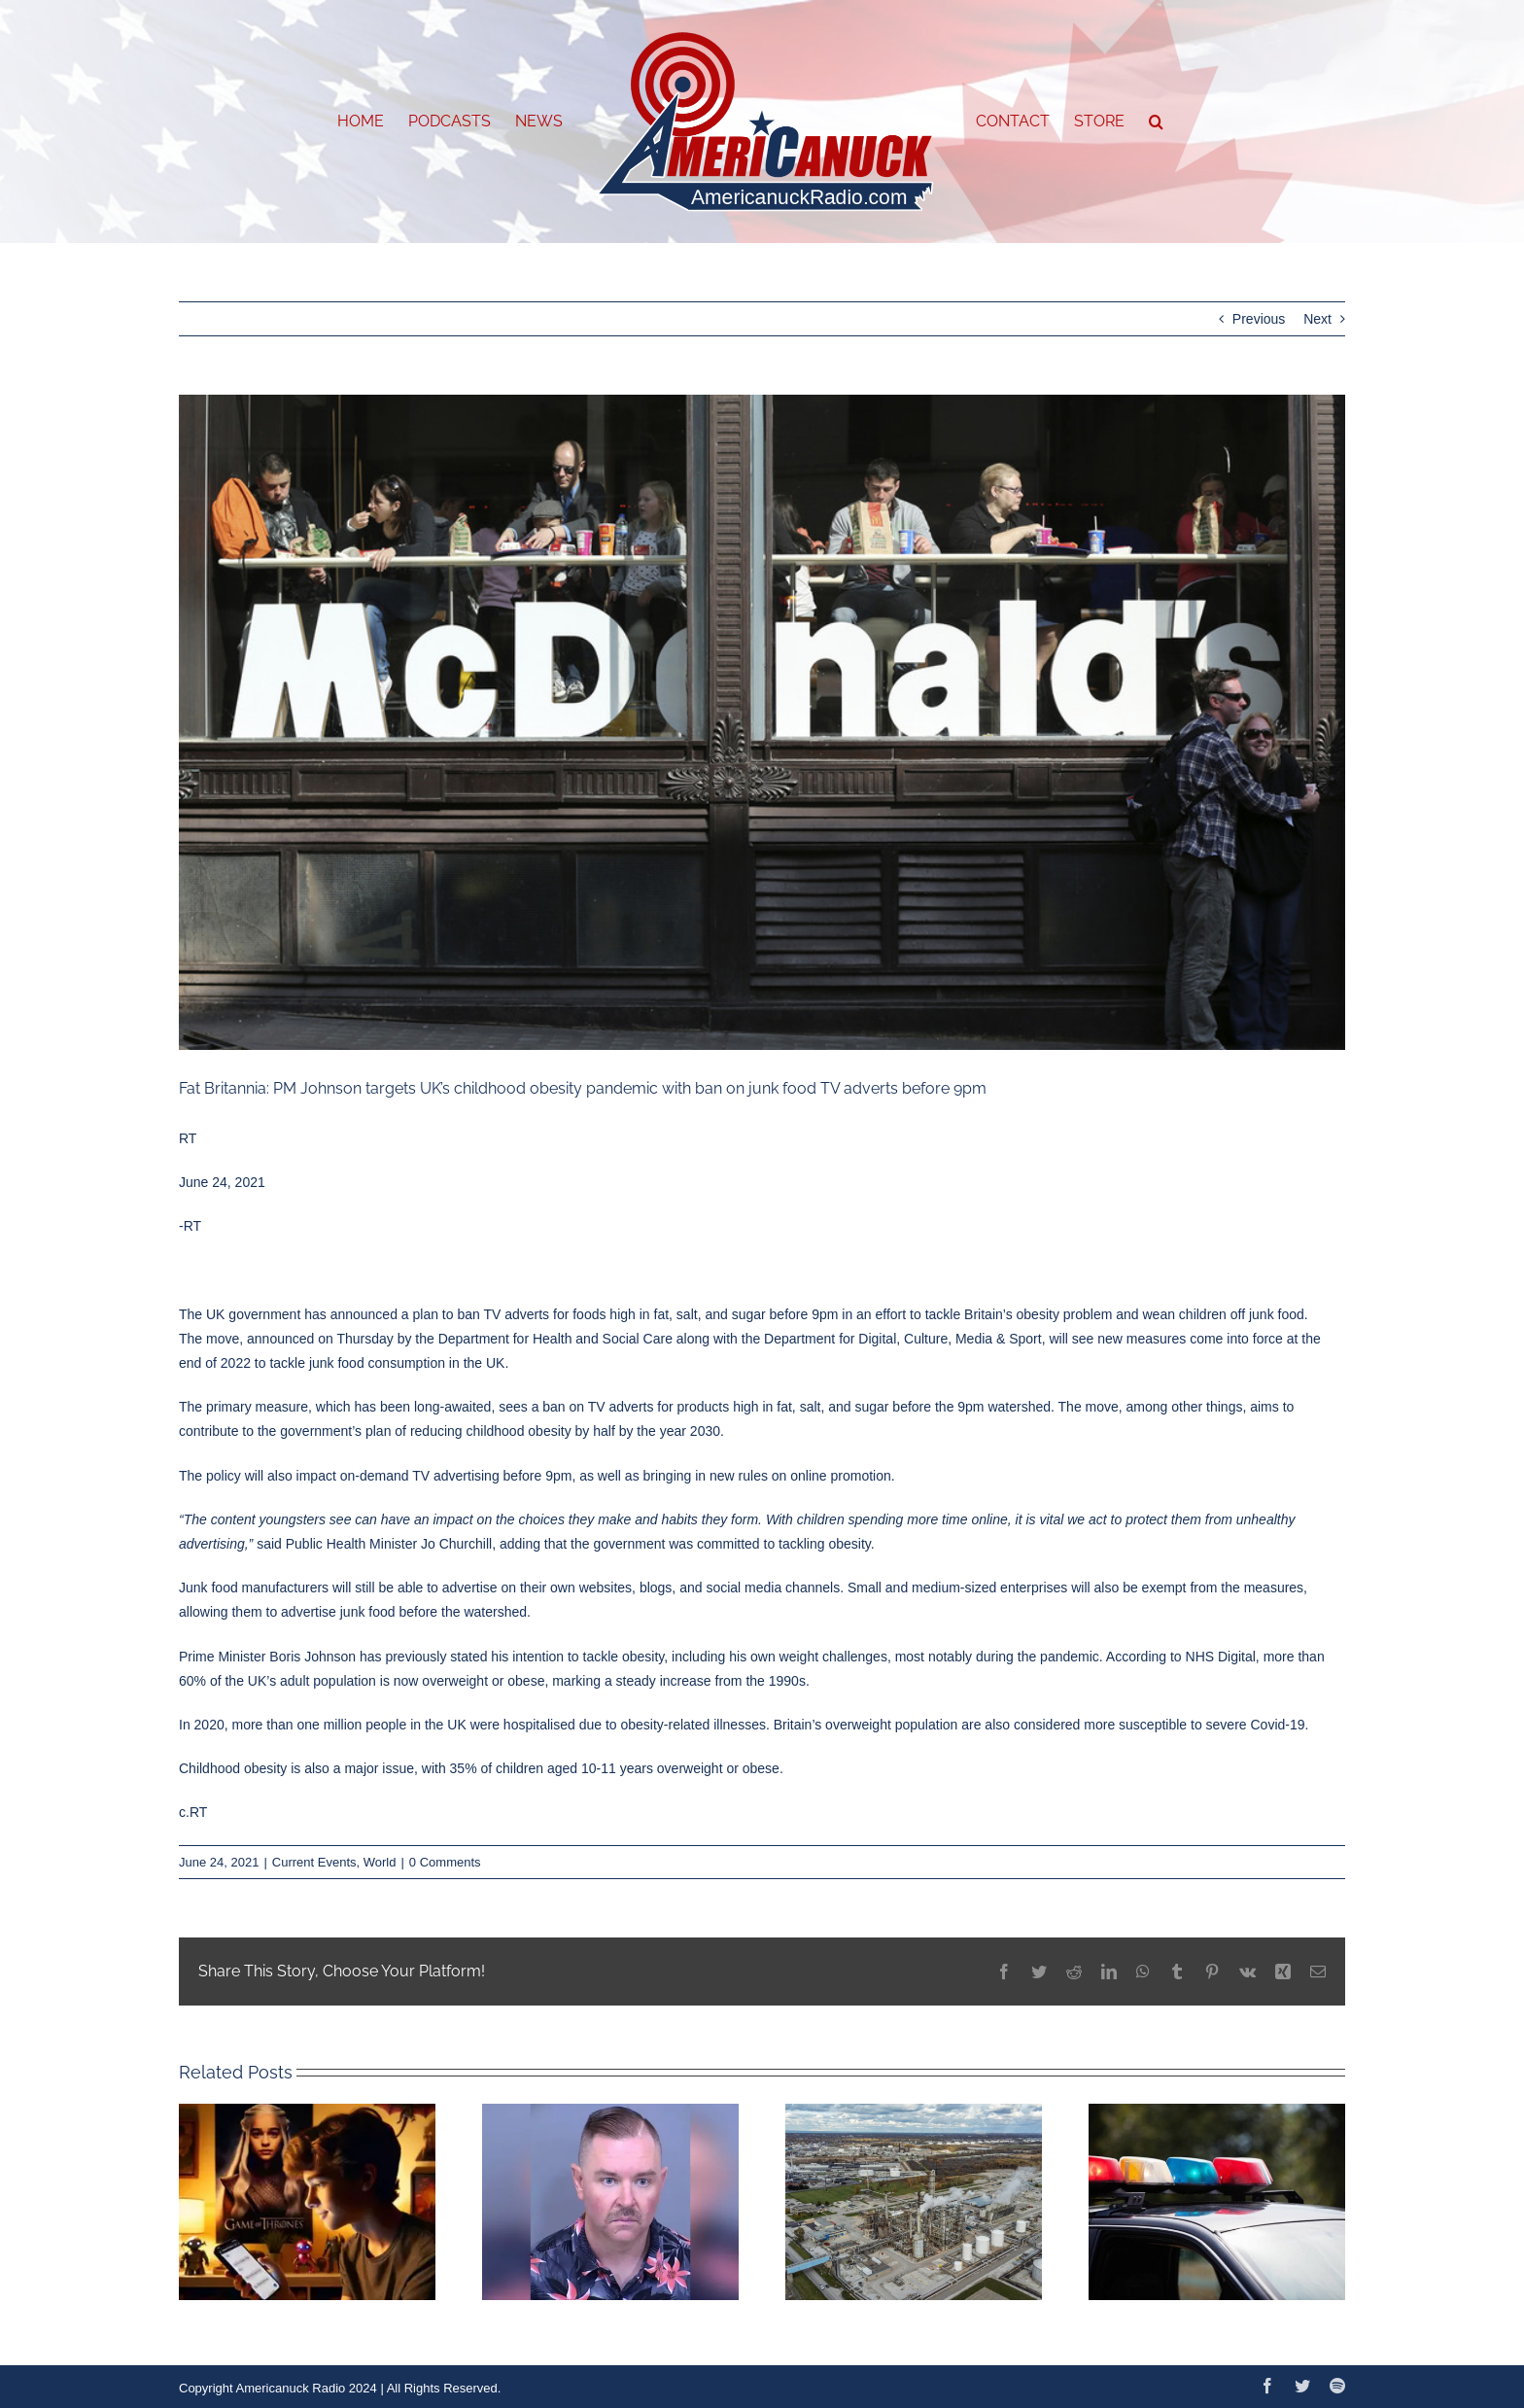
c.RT (193, 1812)
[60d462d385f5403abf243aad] (762, 723)
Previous (1258, 319)
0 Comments (445, 1862)
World (380, 1862)
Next (1317, 319)
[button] (1156, 121)
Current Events (314, 1862)
